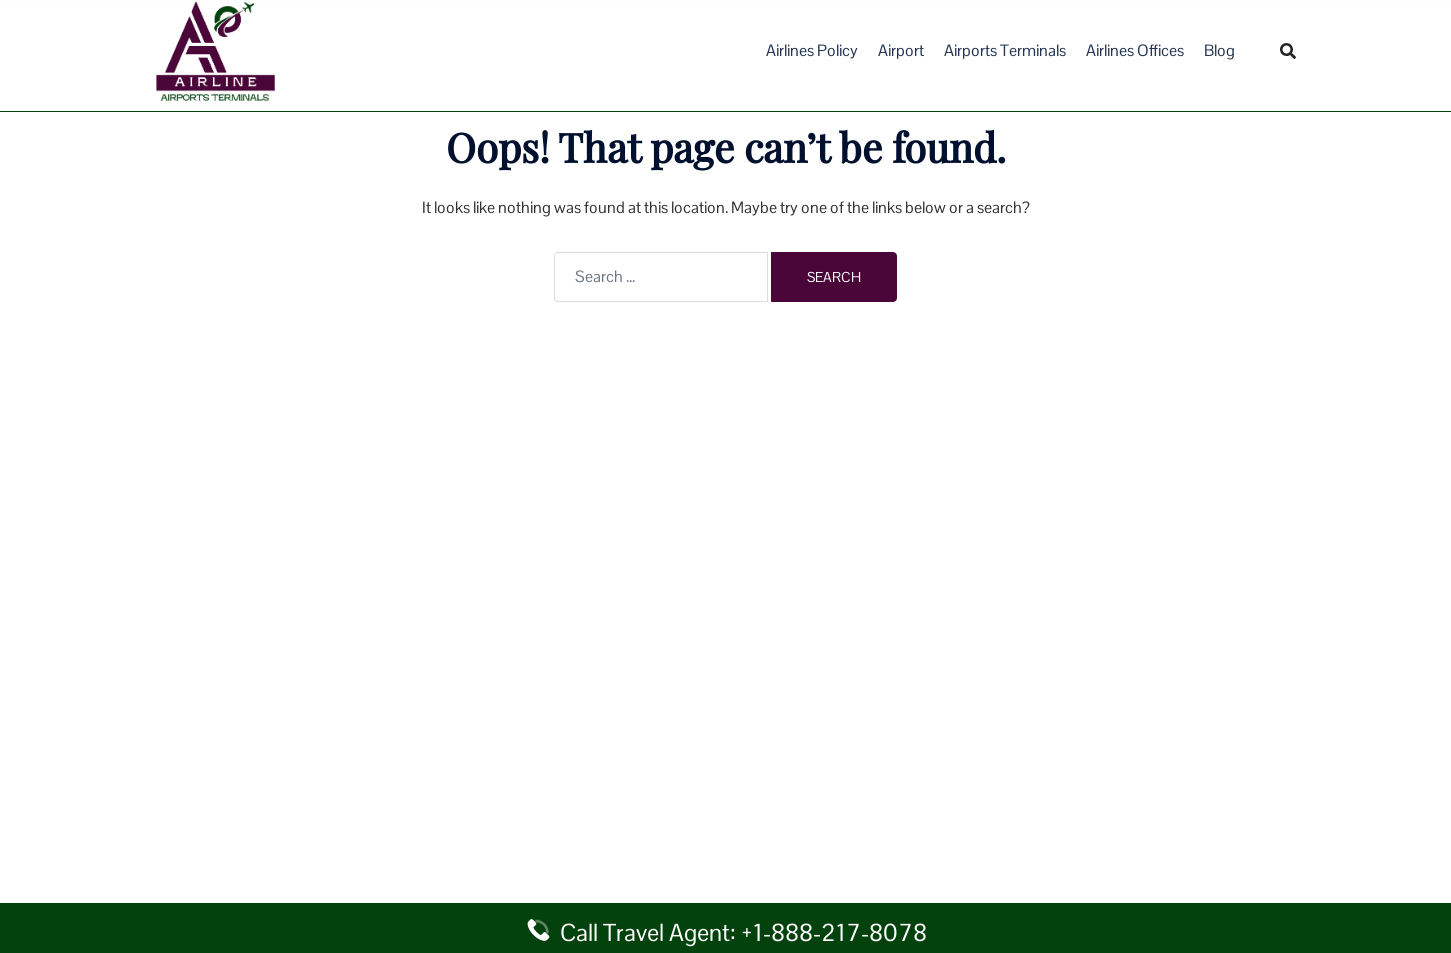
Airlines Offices (1135, 50)
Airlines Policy (812, 50)
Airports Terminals (1005, 50)
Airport (901, 50)
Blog (1219, 50)
